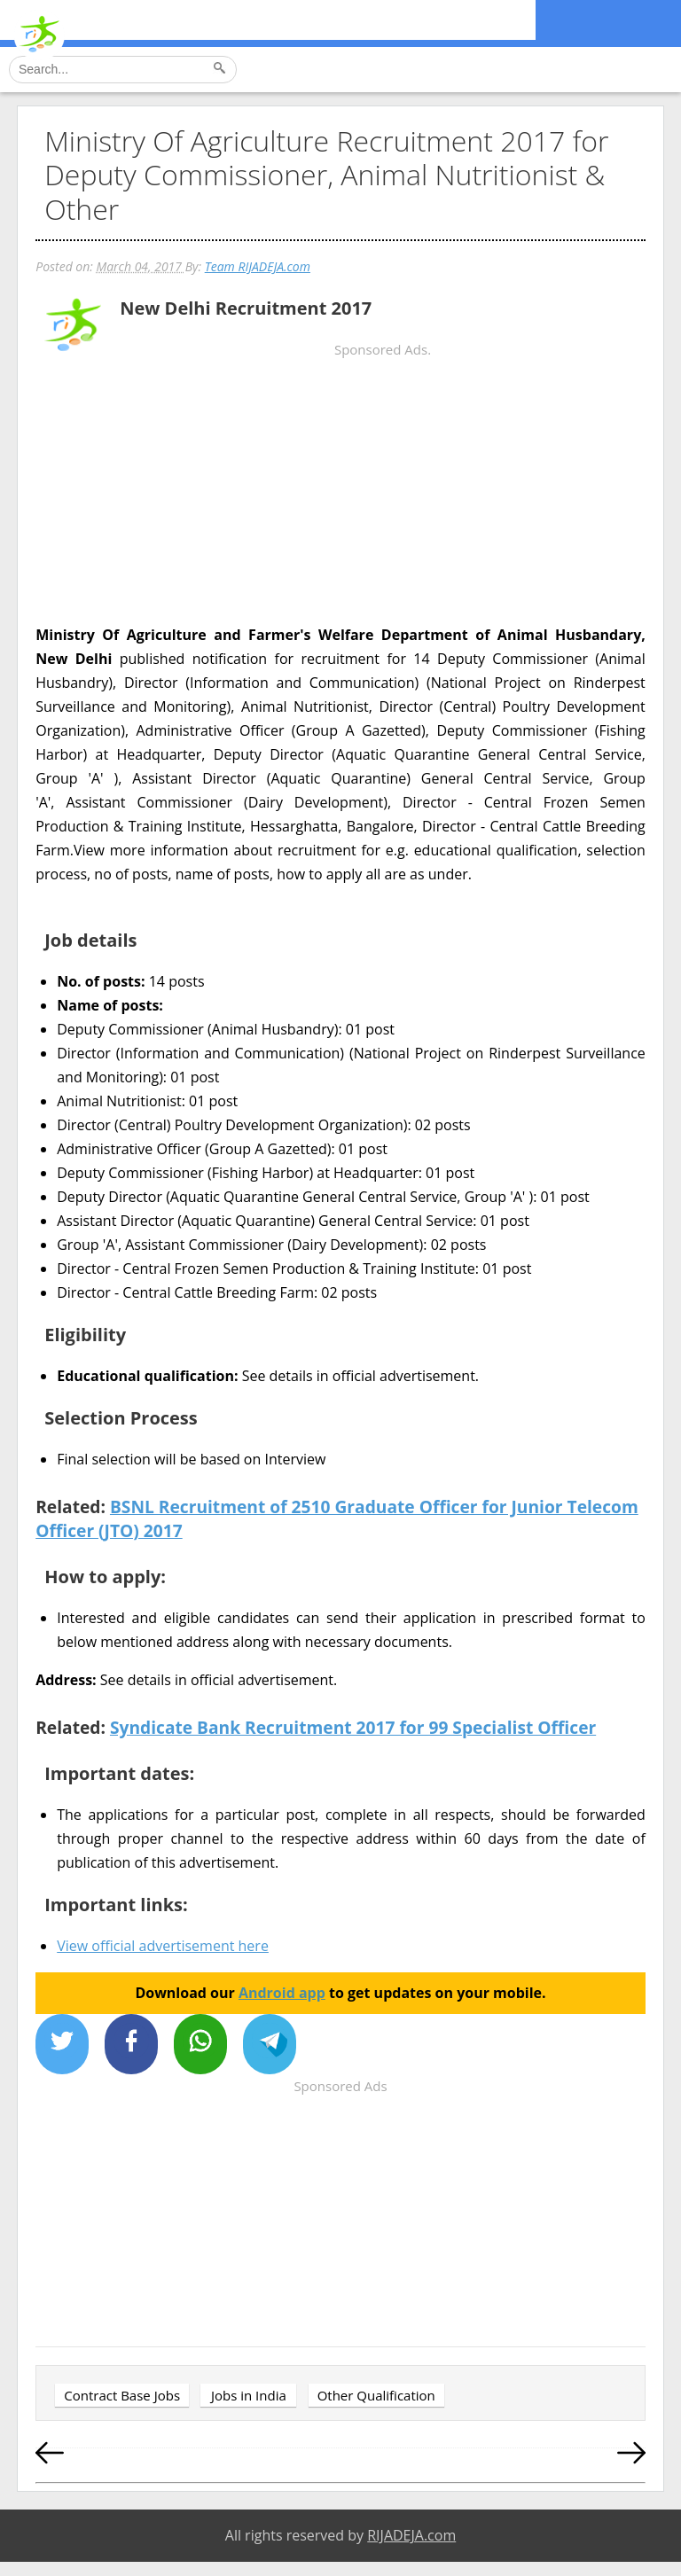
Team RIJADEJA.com (257, 266)
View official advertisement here (163, 1945)
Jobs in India (248, 2395)
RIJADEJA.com (411, 2535)
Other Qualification (376, 2395)
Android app (282, 1992)
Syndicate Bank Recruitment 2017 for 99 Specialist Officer (353, 1727)
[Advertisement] (340, 501)
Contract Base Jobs (122, 2395)
